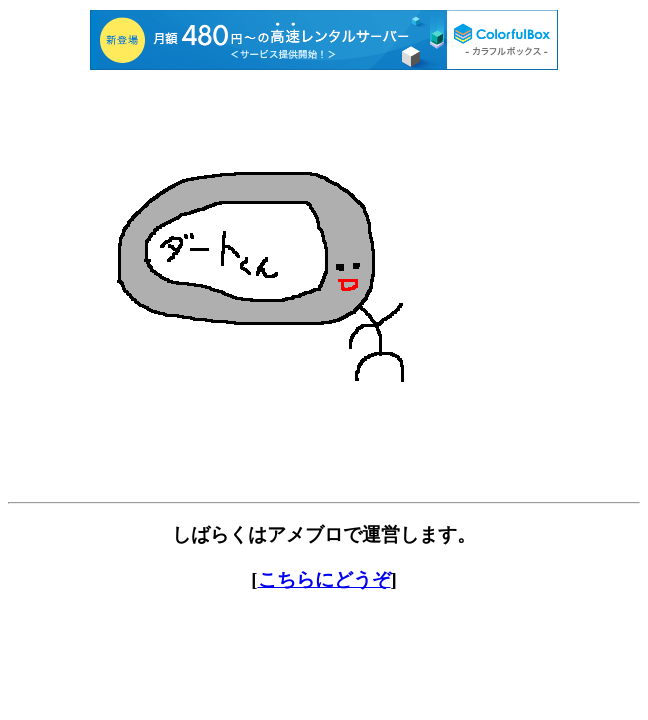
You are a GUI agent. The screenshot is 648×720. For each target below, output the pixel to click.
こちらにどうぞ (324, 579)
